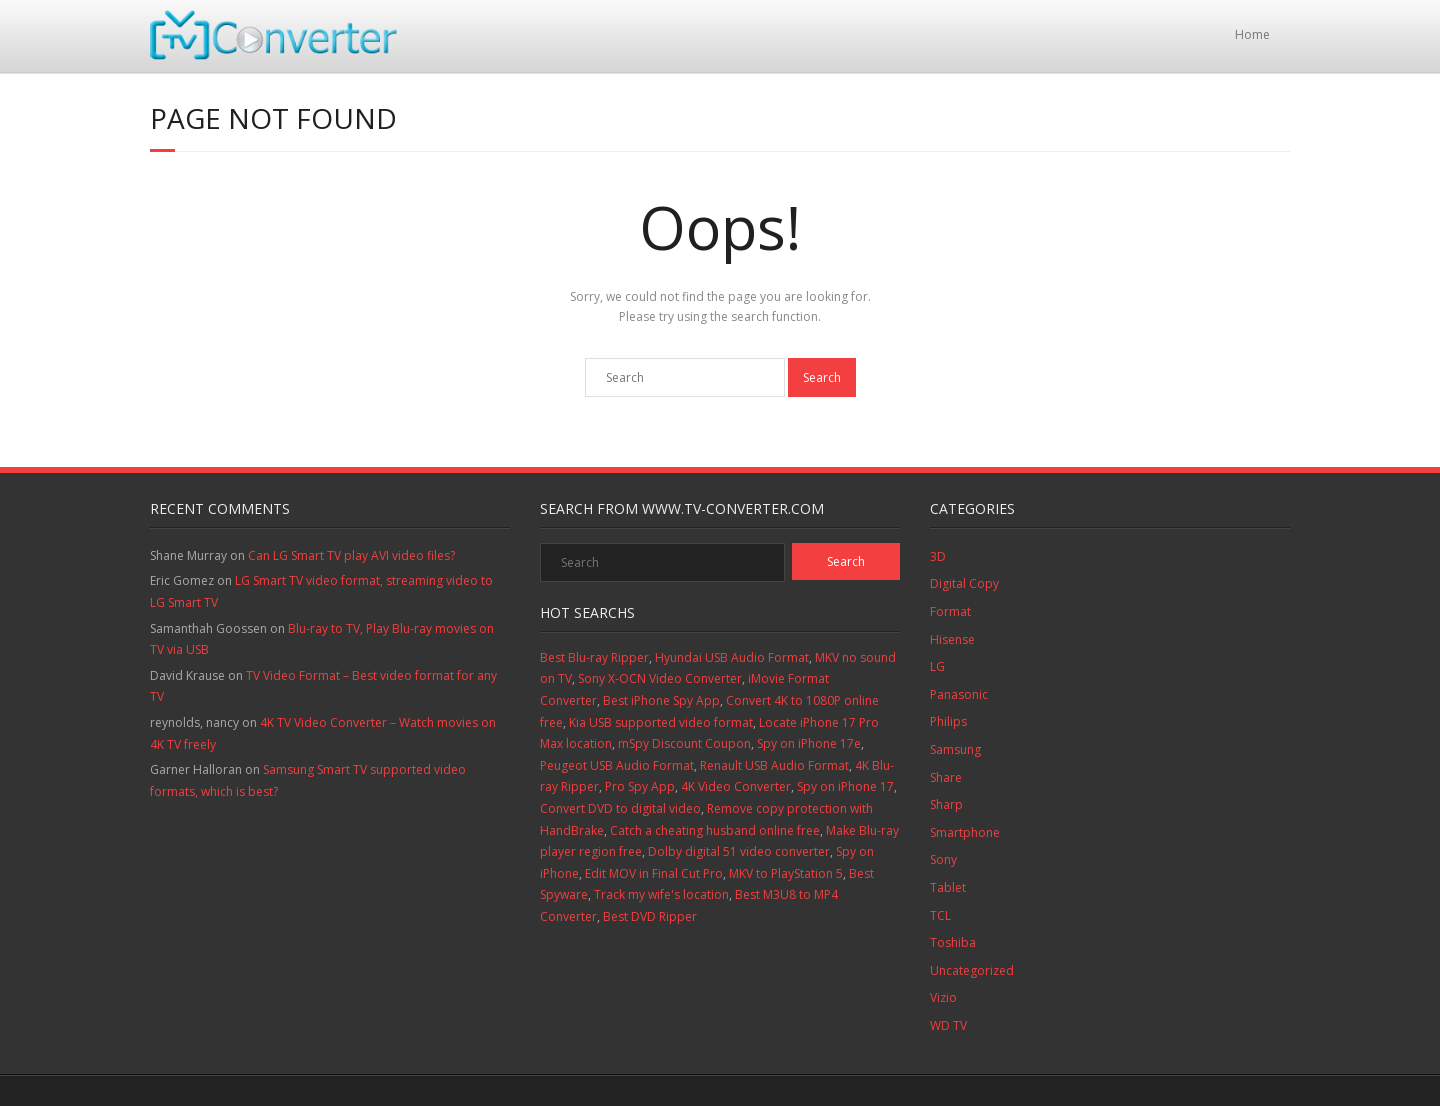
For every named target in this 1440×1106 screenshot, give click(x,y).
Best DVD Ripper (650, 916)
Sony (943, 859)
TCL (940, 915)
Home (1252, 34)
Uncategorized (972, 970)
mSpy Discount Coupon (684, 743)
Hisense (952, 639)
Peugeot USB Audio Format (617, 765)
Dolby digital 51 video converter (739, 851)
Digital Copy (964, 583)
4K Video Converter (736, 786)
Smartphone (965, 832)
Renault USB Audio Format (774, 765)
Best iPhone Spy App (661, 700)
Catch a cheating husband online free (715, 830)
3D (938, 556)
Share (946, 777)
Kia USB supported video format (661, 722)
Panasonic (959, 694)
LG (937, 666)
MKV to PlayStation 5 (786, 873)
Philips (948, 721)
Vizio (943, 997)
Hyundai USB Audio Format (732, 657)
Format (950, 611)
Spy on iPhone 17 (845, 786)
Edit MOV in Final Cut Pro (654, 873)
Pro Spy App (640, 786)
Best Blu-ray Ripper (594, 657)
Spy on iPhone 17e (809, 743)
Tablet (948, 887)
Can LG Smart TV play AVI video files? (351, 555)
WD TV (948, 1025)
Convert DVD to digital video (620, 808)
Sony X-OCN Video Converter (660, 678)
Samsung (955, 749)
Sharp (946, 804)
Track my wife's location (661, 894)
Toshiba (953, 942)
